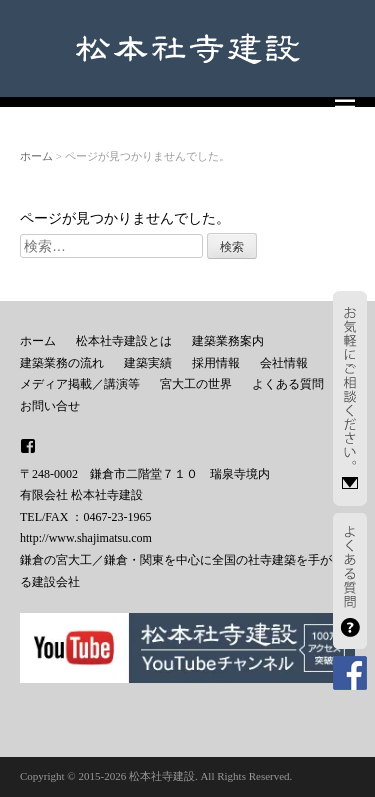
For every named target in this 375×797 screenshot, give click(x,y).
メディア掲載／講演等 (80, 384)
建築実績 (148, 363)
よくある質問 (288, 384)
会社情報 (284, 363)
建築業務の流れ (62, 363)
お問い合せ (50, 406)
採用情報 (216, 363)
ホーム (36, 156)
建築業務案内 (228, 341)
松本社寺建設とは (124, 341)
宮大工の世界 (196, 384)
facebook (28, 446)
